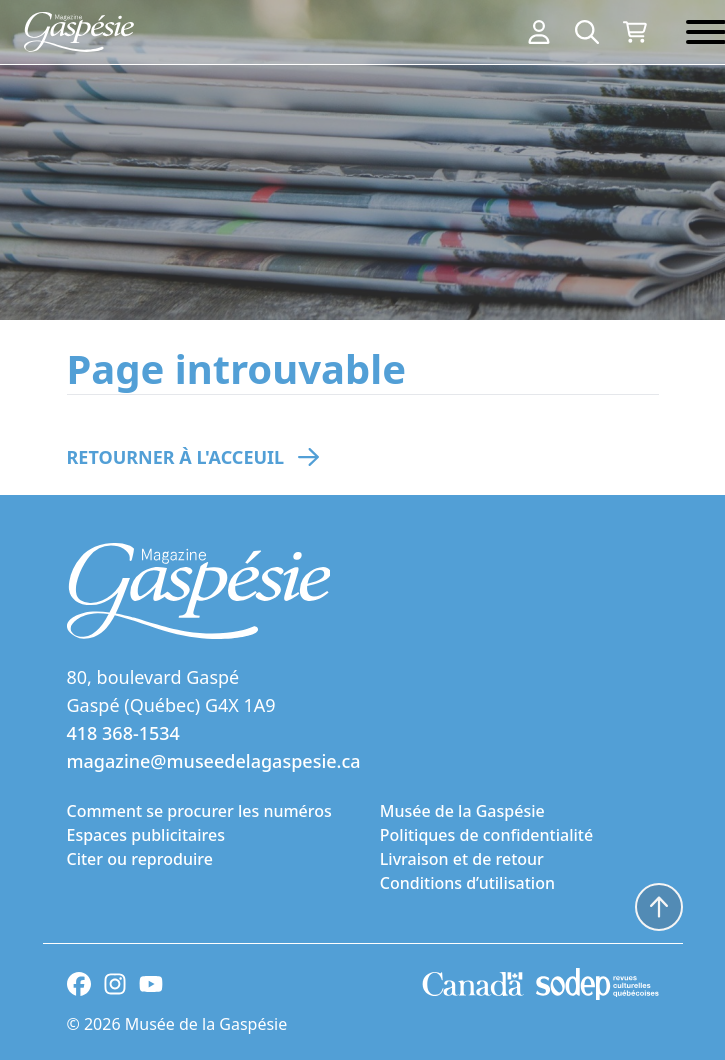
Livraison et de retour (462, 859)
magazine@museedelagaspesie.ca (214, 761)
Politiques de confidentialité (486, 835)
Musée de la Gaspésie (462, 811)
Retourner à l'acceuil (176, 457)
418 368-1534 (123, 733)
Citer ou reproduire (140, 859)
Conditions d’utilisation (467, 883)
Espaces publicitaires (146, 835)
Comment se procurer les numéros (199, 811)
